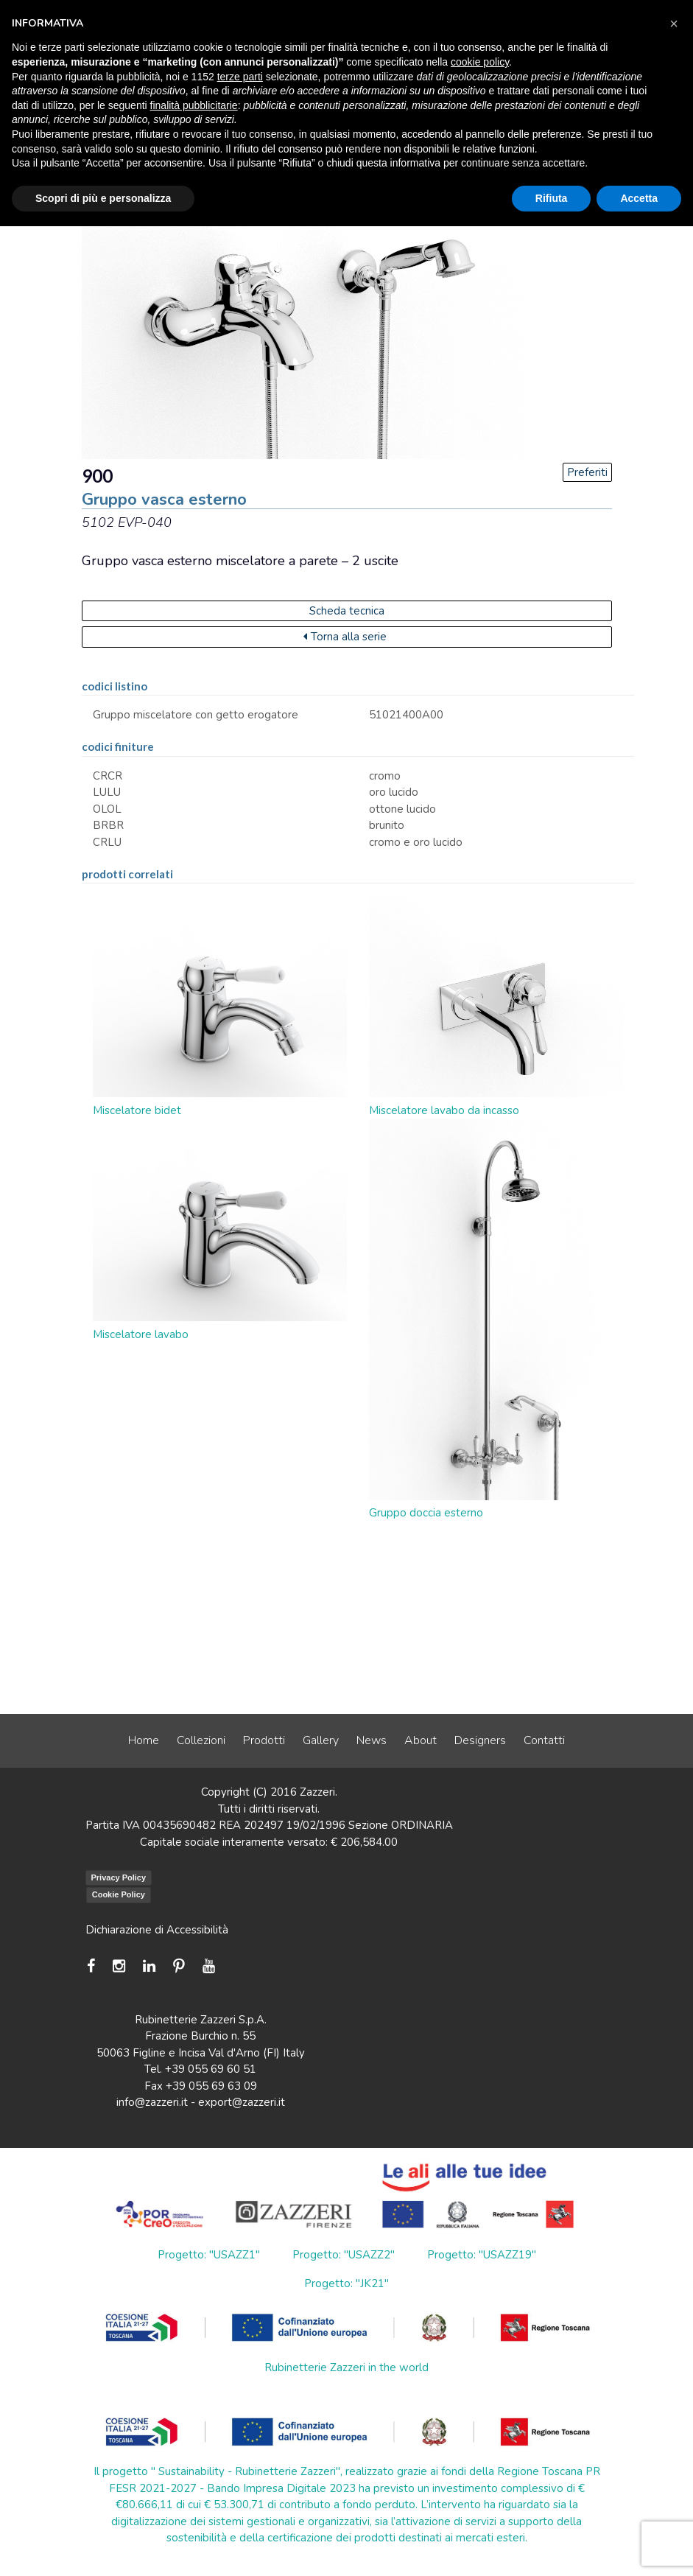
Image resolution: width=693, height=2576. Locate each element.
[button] (674, 23)
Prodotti (264, 1740)
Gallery (321, 1740)
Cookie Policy (118, 1894)
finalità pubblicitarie (194, 105)
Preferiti (587, 472)
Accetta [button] (639, 198)
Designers (480, 1740)
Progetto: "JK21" (346, 2283)
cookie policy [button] (480, 62)
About (420, 1740)
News (371, 1740)
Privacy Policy (119, 1877)
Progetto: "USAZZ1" (209, 2254)
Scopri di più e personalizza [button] (103, 198)
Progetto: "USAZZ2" (343, 2254)
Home (143, 1740)
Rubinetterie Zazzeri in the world (346, 2367)
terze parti (240, 77)
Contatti (544, 1740)
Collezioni (201, 1740)
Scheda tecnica (346, 610)
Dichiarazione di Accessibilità (156, 1929)
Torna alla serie (345, 636)
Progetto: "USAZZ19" (481, 2254)
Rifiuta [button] (551, 198)
